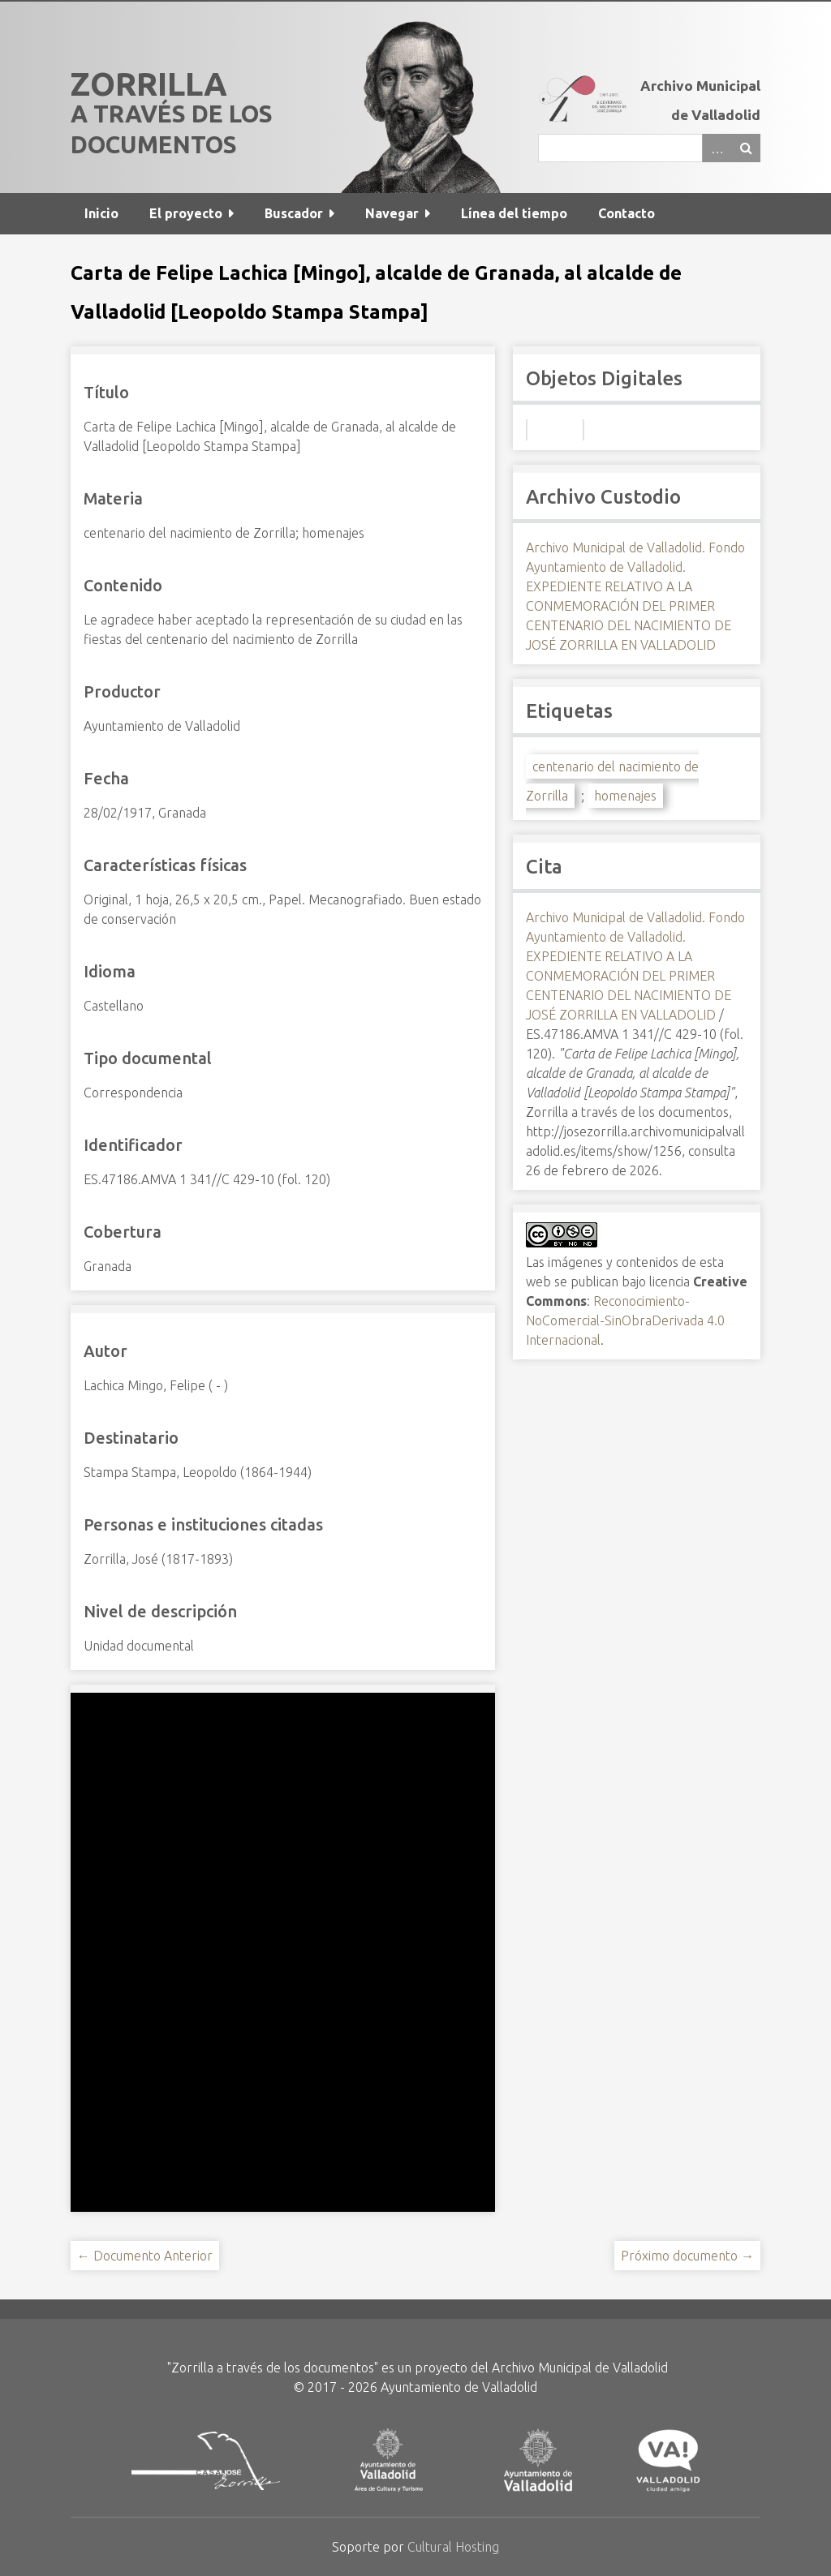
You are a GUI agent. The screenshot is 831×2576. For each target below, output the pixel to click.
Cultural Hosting (453, 2547)
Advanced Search (716, 148)
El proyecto (185, 213)
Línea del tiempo (514, 213)
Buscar (745, 148)
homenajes (625, 795)
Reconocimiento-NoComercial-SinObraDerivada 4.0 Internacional (625, 1320)
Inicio (101, 213)
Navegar (392, 213)
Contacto (626, 213)
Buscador (294, 213)
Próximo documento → (687, 2255)
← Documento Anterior (145, 2255)
